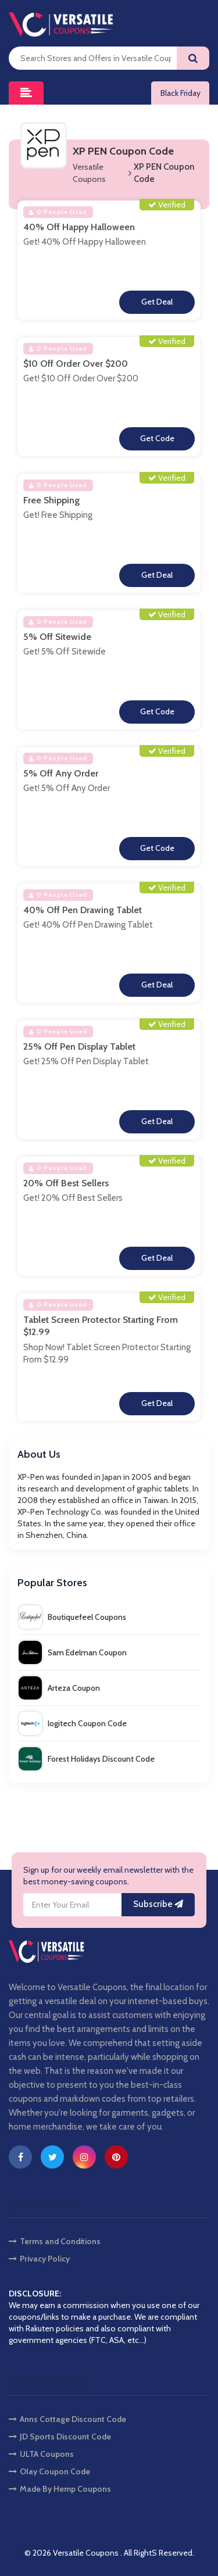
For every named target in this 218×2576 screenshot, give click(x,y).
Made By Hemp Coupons (60, 2489)
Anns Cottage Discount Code (67, 2419)
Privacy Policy (39, 2258)
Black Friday (180, 93)
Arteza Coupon (59, 1688)
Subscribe (158, 1904)
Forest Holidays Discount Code (87, 1758)
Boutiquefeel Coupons (72, 1617)
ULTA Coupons (41, 2454)
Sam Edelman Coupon (73, 1652)
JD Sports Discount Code (60, 2436)
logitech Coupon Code (73, 1723)
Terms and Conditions (55, 2241)
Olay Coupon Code (49, 2471)
